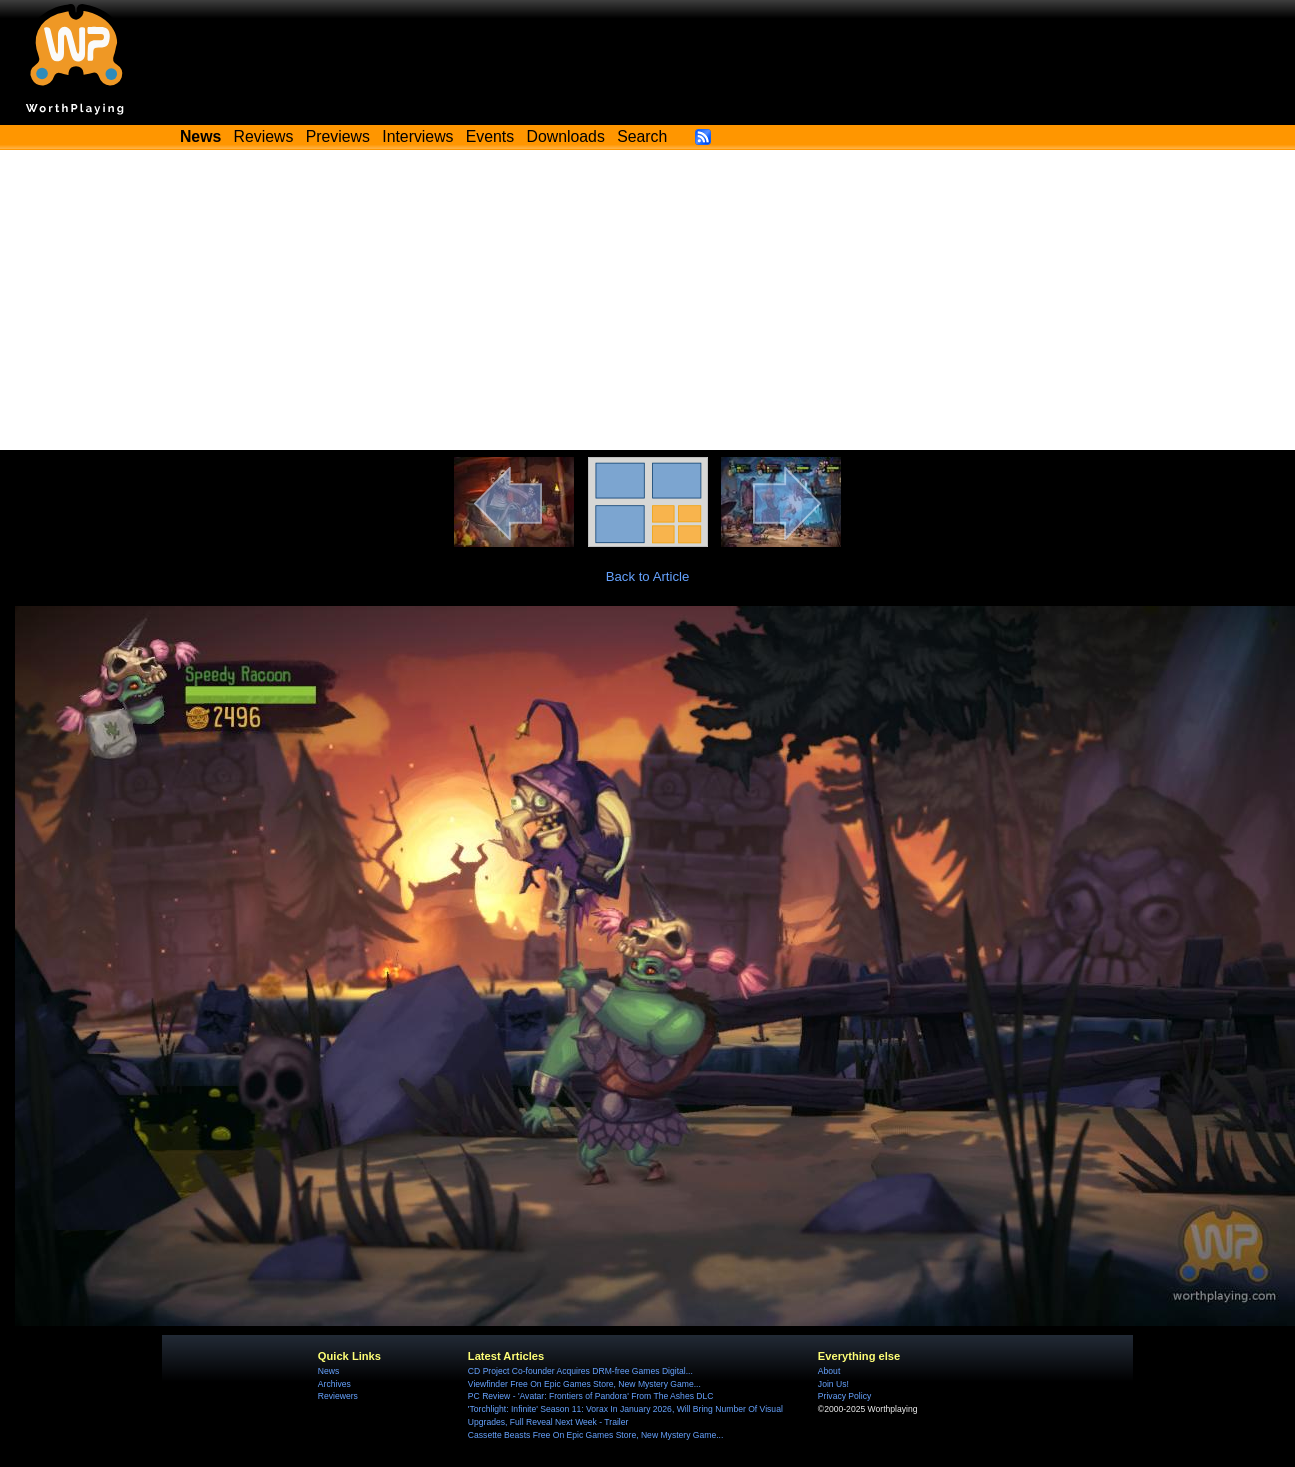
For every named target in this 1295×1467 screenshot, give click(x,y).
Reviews (264, 136)
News (328, 1371)
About (829, 1371)
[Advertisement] (648, 300)
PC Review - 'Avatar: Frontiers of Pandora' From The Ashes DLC (591, 1396)
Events (490, 136)
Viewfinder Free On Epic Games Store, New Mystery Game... (584, 1384)
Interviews (417, 136)
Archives (334, 1384)
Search (642, 136)
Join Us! (833, 1384)
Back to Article (648, 576)
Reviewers (338, 1396)
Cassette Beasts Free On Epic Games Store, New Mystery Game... (596, 1435)
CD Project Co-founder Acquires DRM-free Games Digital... (580, 1371)
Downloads (566, 136)
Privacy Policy (844, 1396)
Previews (338, 136)
